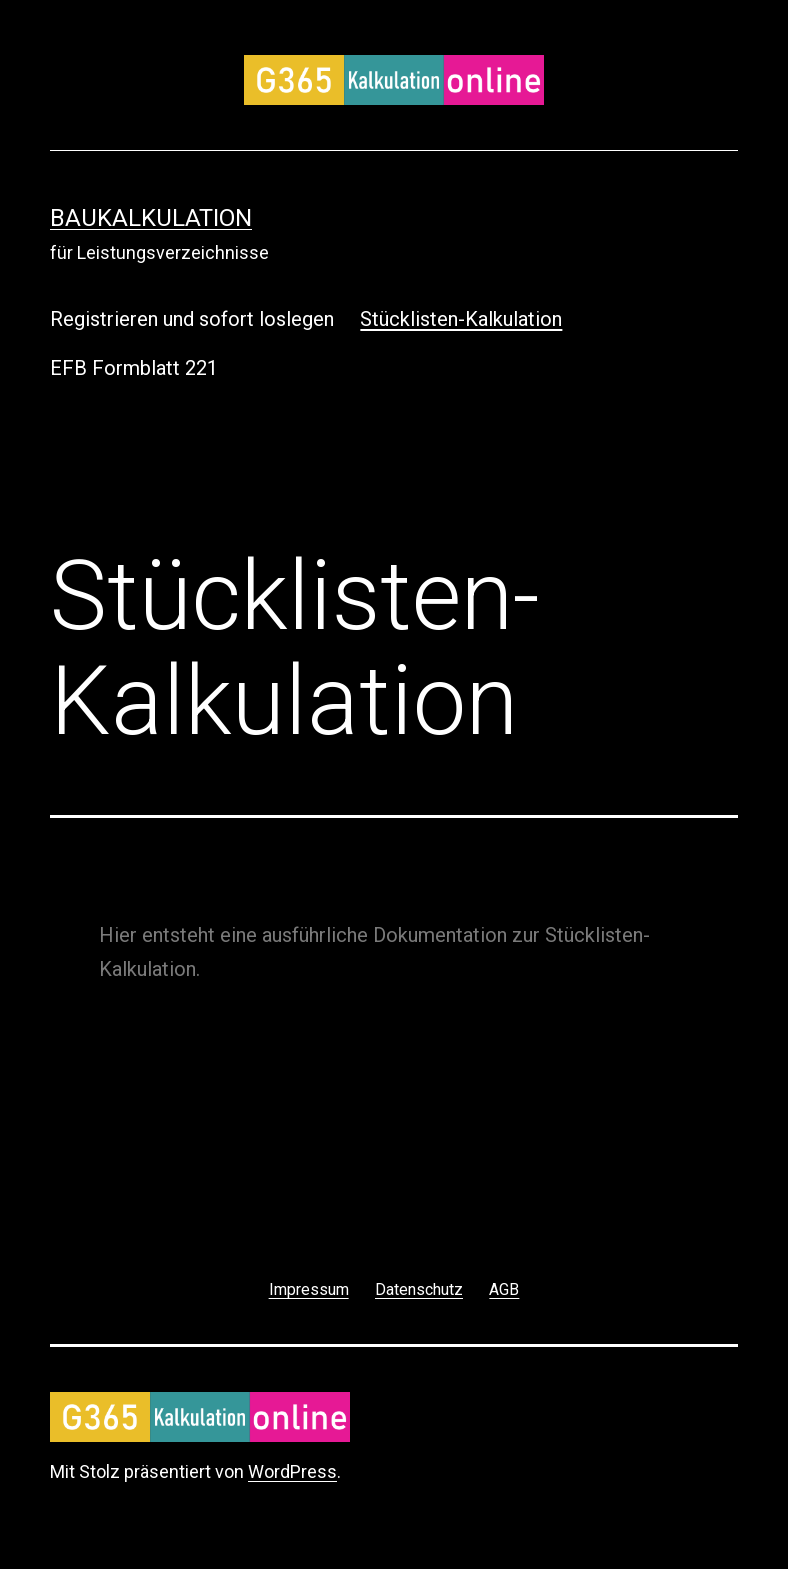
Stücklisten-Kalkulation (461, 319)
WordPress (292, 1471)
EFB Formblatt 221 (134, 368)
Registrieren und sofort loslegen (192, 319)
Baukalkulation (151, 218)
